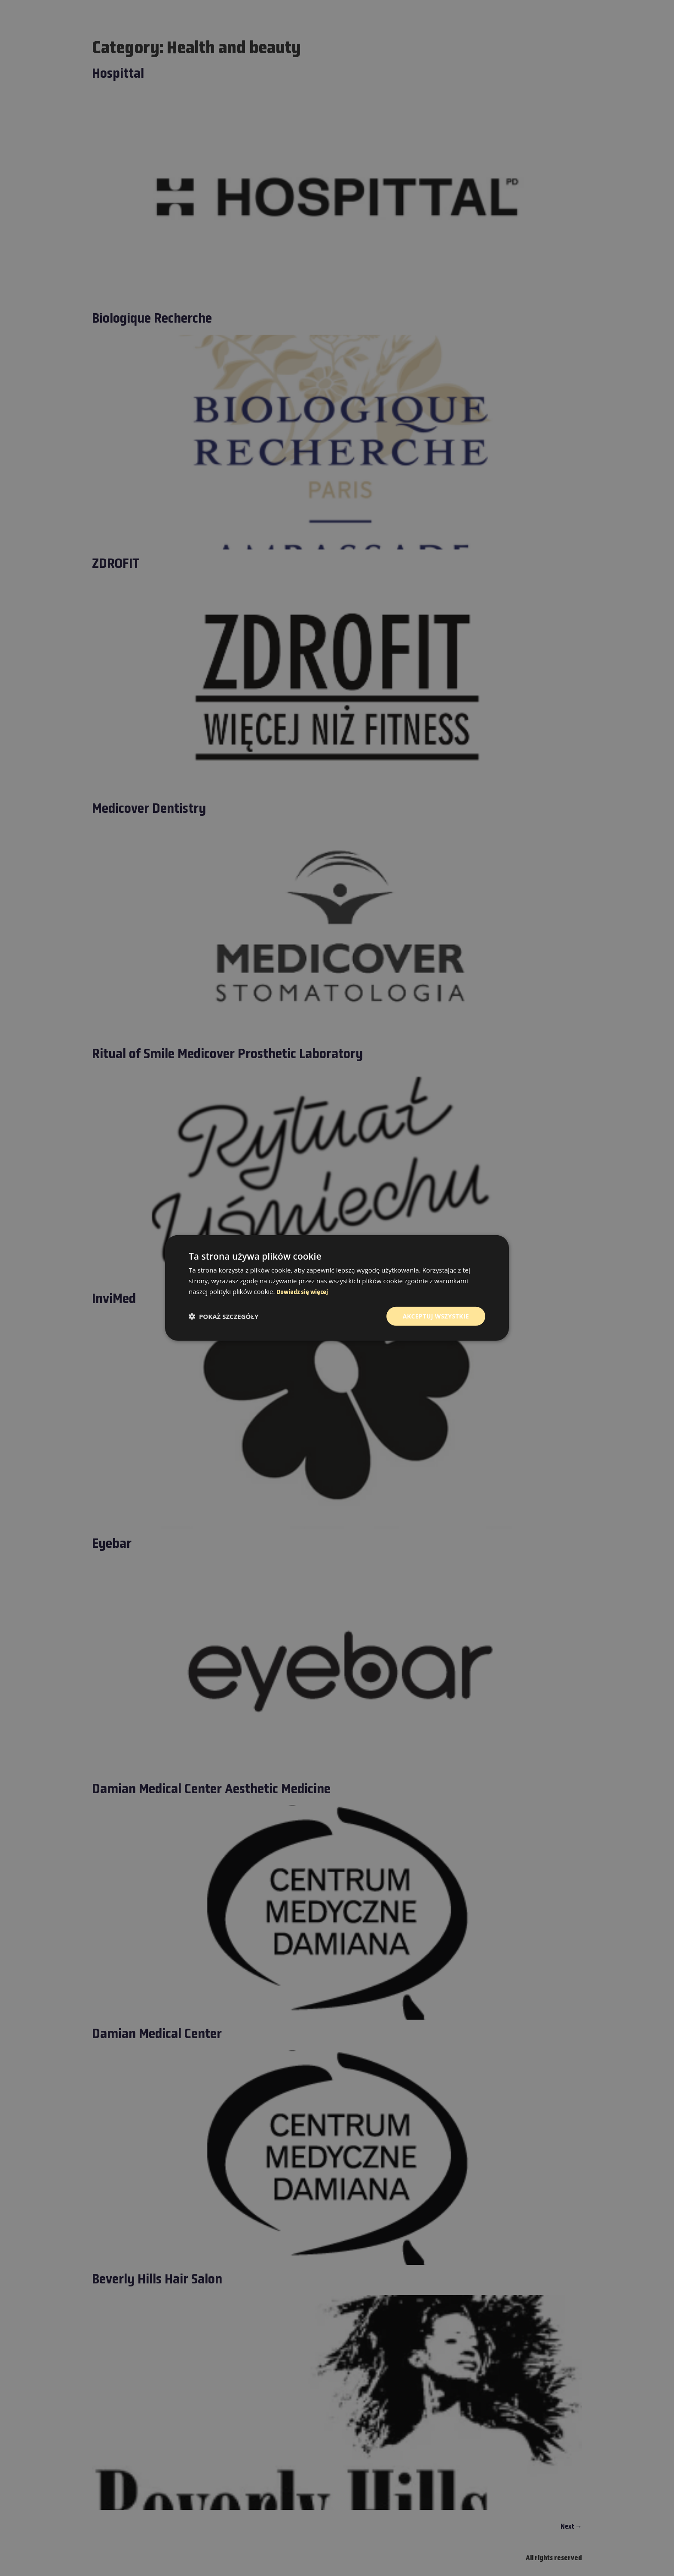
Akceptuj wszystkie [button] (436, 1316)
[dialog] (337, 1288)
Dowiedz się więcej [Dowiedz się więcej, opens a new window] (302, 1292)
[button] (223, 1316)
